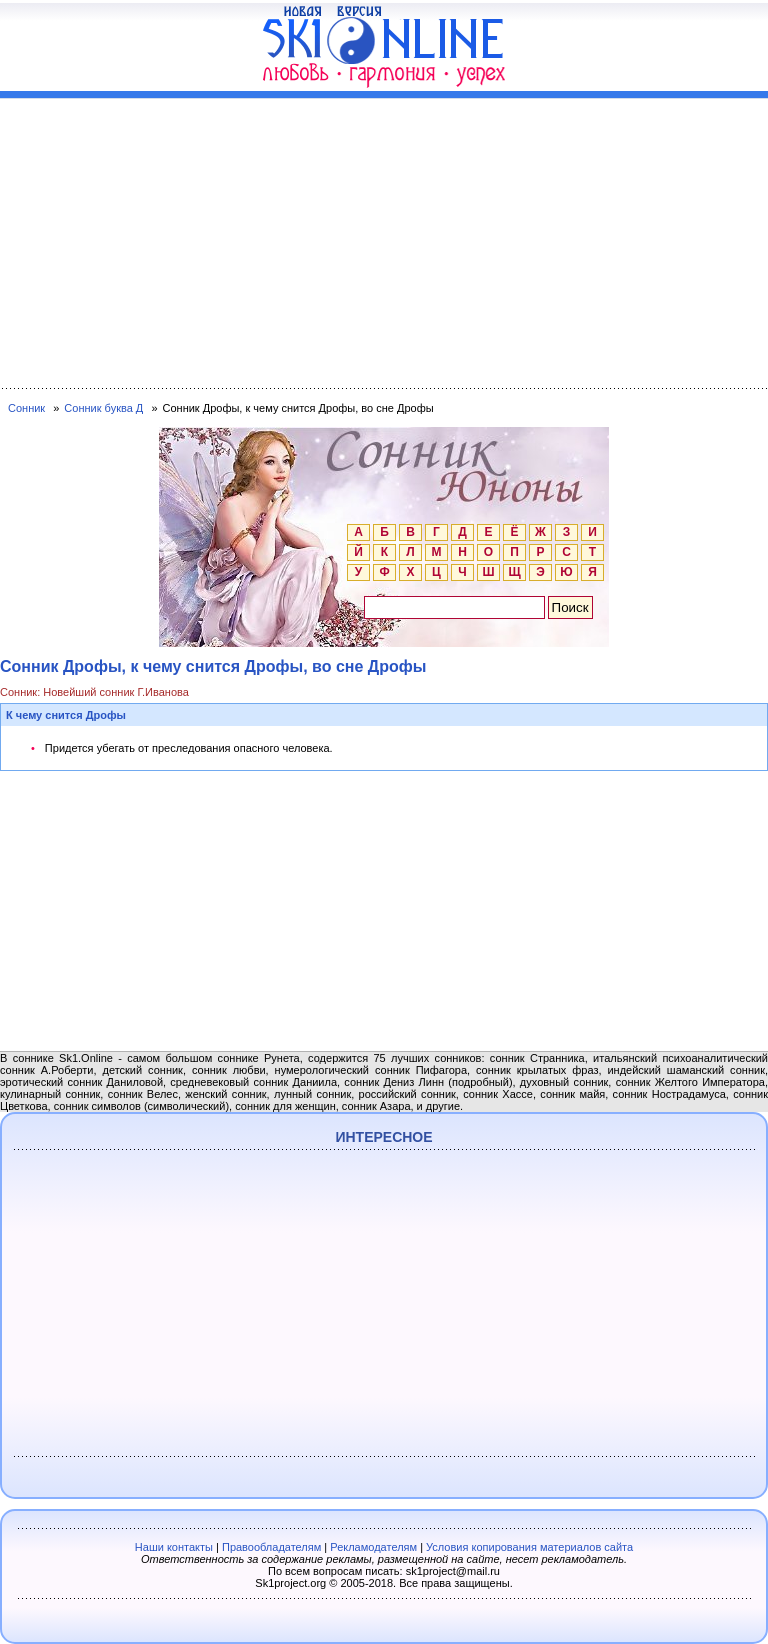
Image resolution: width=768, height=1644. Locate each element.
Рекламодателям (373, 1547)
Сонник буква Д (103, 408)
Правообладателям (271, 1547)
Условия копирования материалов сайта (529, 1547)
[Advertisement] (384, 239)
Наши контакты (174, 1547)
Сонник (26, 408)
